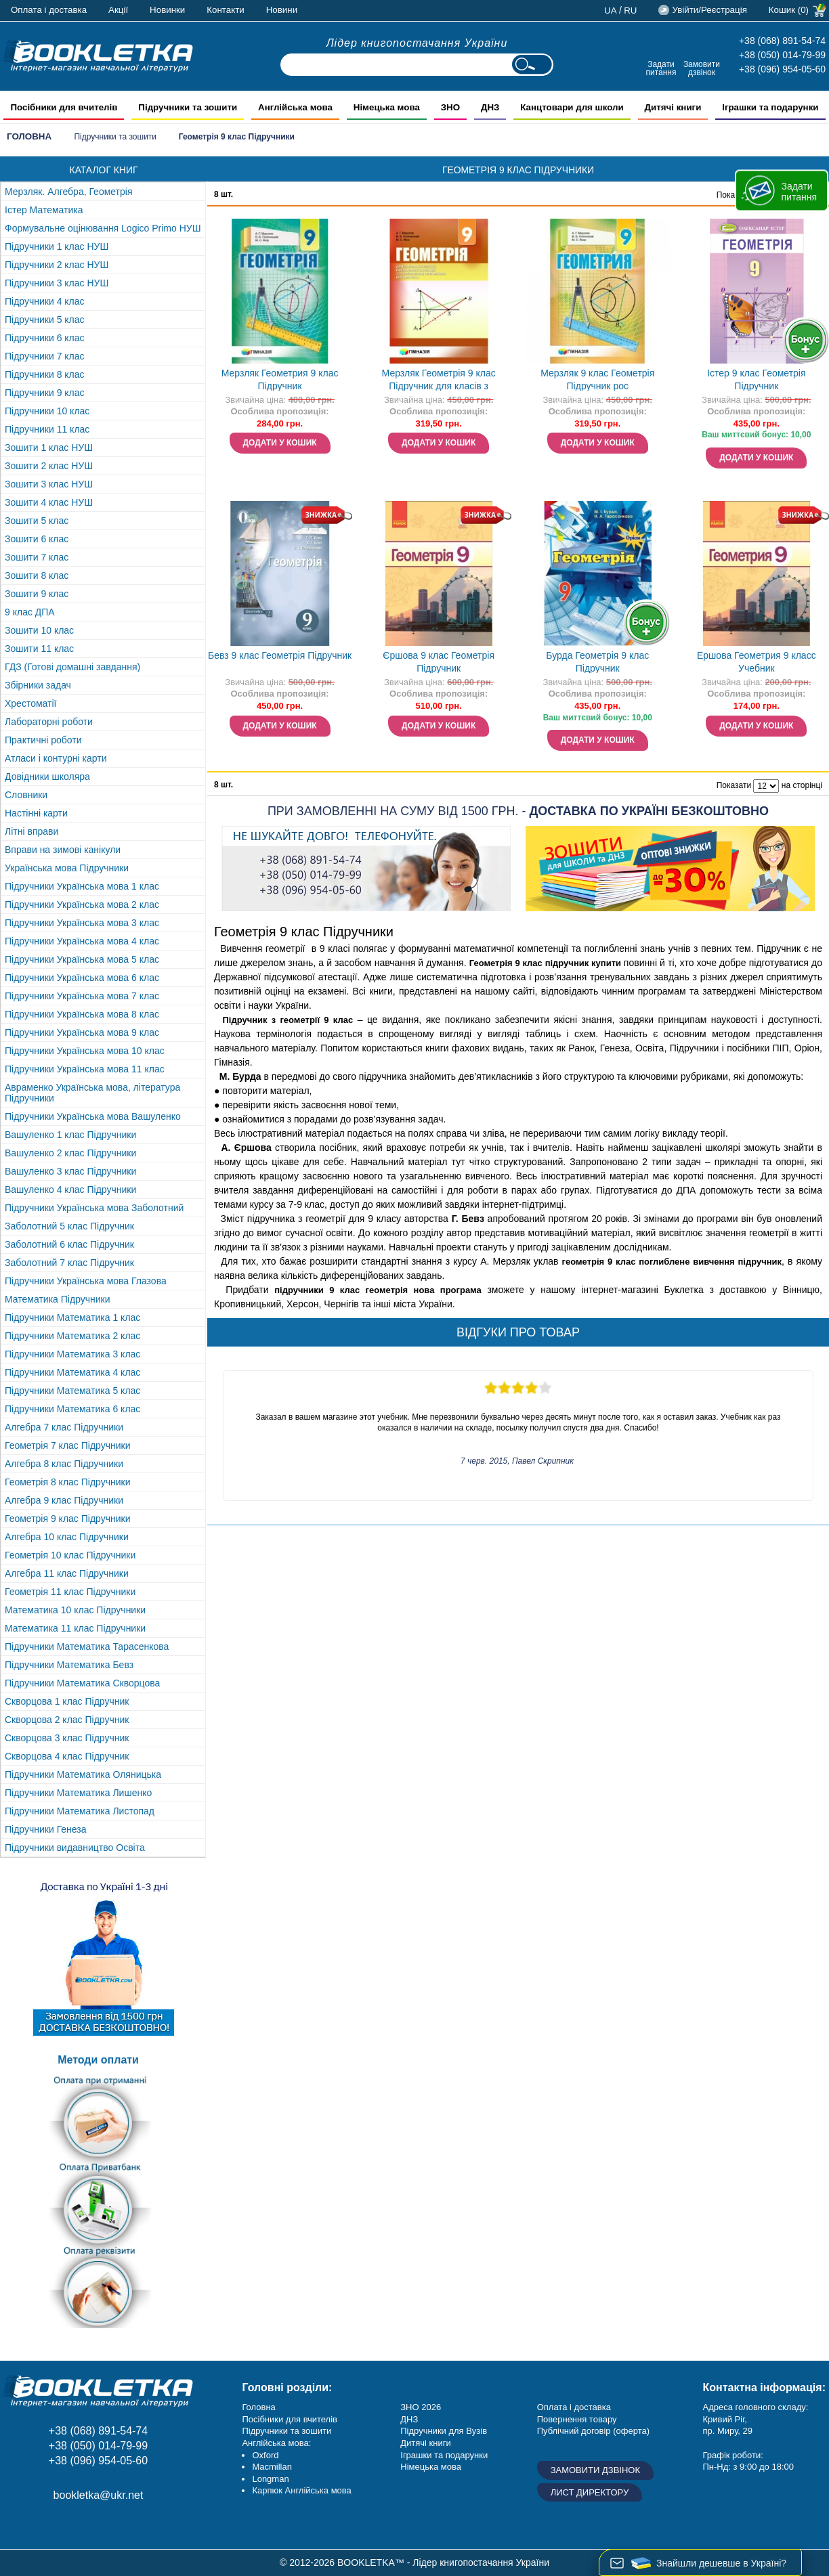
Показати (734, 785)
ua (610, 10)
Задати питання (660, 68)
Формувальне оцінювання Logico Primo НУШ (103, 228)
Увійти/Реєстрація (709, 10)
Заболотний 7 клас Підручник (69, 1262)
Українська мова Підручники (67, 868)
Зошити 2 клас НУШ (49, 465)
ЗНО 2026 (420, 2407)
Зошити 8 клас (36, 575)
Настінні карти (36, 813)
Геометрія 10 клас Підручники (70, 1555)
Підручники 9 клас (45, 392)
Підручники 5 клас (45, 319)
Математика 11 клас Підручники (75, 1628)
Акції (118, 10)
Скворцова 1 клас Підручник (67, 1701)
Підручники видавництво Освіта (75, 1847)
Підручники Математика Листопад (79, 1811)
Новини (281, 10)
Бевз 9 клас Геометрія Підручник (280, 655)
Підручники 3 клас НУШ (56, 283)
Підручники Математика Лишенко (78, 1792)
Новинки (167, 10)
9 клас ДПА (30, 612)
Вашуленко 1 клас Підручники (70, 1134)
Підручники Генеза (46, 1829)
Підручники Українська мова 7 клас (82, 995)
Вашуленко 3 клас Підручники (70, 1171)
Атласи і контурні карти (55, 758)
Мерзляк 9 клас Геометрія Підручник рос (597, 379)
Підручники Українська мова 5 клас (82, 959)
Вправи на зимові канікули (63, 849)
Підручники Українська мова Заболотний (94, 1207)
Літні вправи (31, 831)
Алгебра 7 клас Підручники (64, 1427)
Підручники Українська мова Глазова (86, 1280)
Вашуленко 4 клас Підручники (70, 1189)
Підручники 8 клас (45, 374)
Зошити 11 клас (39, 648)
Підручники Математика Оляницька (83, 1774)
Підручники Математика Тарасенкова (87, 1646)
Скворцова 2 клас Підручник (67, 1719)
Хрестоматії (30, 703)
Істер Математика (44, 209)
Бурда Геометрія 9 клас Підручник (597, 662)
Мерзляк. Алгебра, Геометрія (69, 191)
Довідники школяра (47, 776)
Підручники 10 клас (47, 411)
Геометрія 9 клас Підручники (68, 1518)
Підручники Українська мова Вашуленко (93, 1116)
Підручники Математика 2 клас (72, 1335)
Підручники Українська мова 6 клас (82, 977)
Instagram (49, 2525)
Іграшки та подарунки (444, 2455)
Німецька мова (430, 2467)
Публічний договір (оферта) (593, 2431)
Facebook (18, 2525)
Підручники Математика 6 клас (72, 1408)
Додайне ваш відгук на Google (79, 2525)
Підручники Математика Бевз (69, 1664)
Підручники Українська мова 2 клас (82, 904)
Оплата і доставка (49, 10)
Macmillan (272, 2467)
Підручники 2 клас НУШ (56, 264)
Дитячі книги (425, 2443)
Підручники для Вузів (443, 2431)
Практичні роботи (43, 740)
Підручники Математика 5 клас (72, 1390)
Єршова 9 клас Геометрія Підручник (438, 662)
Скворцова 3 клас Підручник (67, 1737)
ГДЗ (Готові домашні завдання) (72, 666)
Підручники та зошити (115, 136)
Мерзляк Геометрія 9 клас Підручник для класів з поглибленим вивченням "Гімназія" (439, 381)
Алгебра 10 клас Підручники (67, 1536)
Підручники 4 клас (45, 301)
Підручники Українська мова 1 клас (82, 886)
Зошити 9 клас (36, 593)
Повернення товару (577, 2419)
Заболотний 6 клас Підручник (69, 1244)
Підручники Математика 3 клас (72, 1354)
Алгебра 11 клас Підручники (67, 1573)
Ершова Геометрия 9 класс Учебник (756, 662)
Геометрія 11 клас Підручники (70, 1591)
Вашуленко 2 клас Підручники (70, 1153)
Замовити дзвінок (701, 68)
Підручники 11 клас (47, 429)
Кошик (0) (789, 10)
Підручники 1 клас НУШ (56, 246)
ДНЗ (409, 2419)
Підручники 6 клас (45, 337)
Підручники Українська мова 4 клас (82, 941)
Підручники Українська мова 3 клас (82, 922)
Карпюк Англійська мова (301, 2490)
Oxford (265, 2455)
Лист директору (590, 2492)
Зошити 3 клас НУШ (49, 484)
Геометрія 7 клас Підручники (68, 1445)
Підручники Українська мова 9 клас (82, 1032)
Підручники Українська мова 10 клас (85, 1050)
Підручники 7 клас (45, 356)
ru (630, 10)
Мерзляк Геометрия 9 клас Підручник (280, 379)
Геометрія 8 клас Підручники (68, 1482)
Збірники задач (38, 685)
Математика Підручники (57, 1299)
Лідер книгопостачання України (417, 43)
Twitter (110, 2525)
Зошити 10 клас (39, 630)
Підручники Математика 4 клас (72, 1372)
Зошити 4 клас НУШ (49, 502)
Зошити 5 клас (36, 520)
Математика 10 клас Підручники (75, 1609)
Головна (29, 136)
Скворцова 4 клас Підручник (67, 1756)
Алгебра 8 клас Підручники (64, 1463)
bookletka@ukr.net (99, 2495)
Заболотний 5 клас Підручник (69, 1226)
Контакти (225, 10)
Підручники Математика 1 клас (72, 1317)
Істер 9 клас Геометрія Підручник (756, 379)
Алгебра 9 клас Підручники (64, 1500)
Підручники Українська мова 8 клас (82, 1014)
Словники (26, 794)
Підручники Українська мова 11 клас (85, 1069)
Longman (270, 2479)
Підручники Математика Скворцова (82, 1683)
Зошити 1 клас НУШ (49, 447)
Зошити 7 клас (36, 557)
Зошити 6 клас (36, 538)
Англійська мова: (276, 2443)
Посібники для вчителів (289, 2419)
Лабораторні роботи (49, 721)
